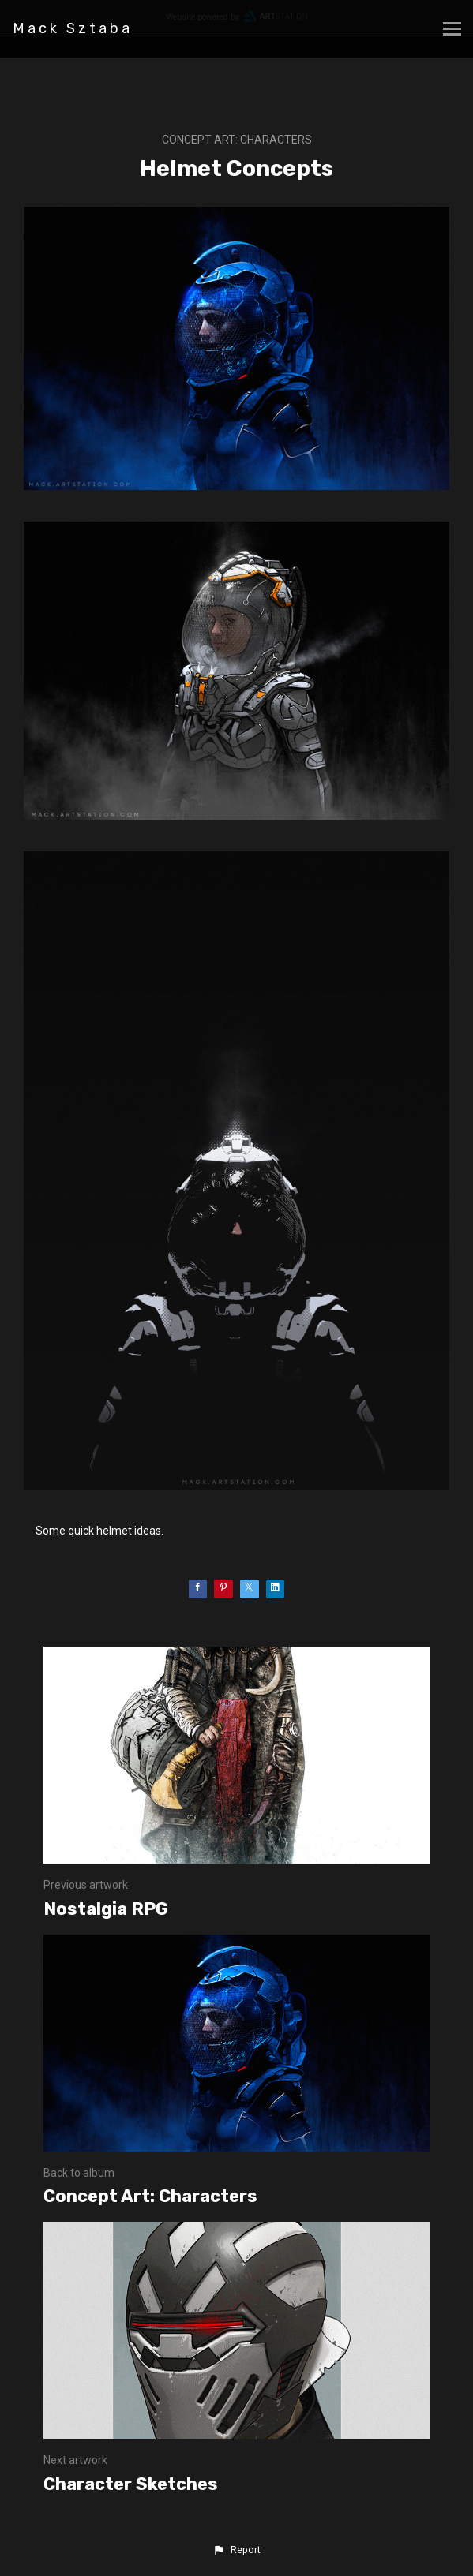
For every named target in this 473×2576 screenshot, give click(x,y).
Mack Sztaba (73, 28)
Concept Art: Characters (237, 139)
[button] (236, 2550)
